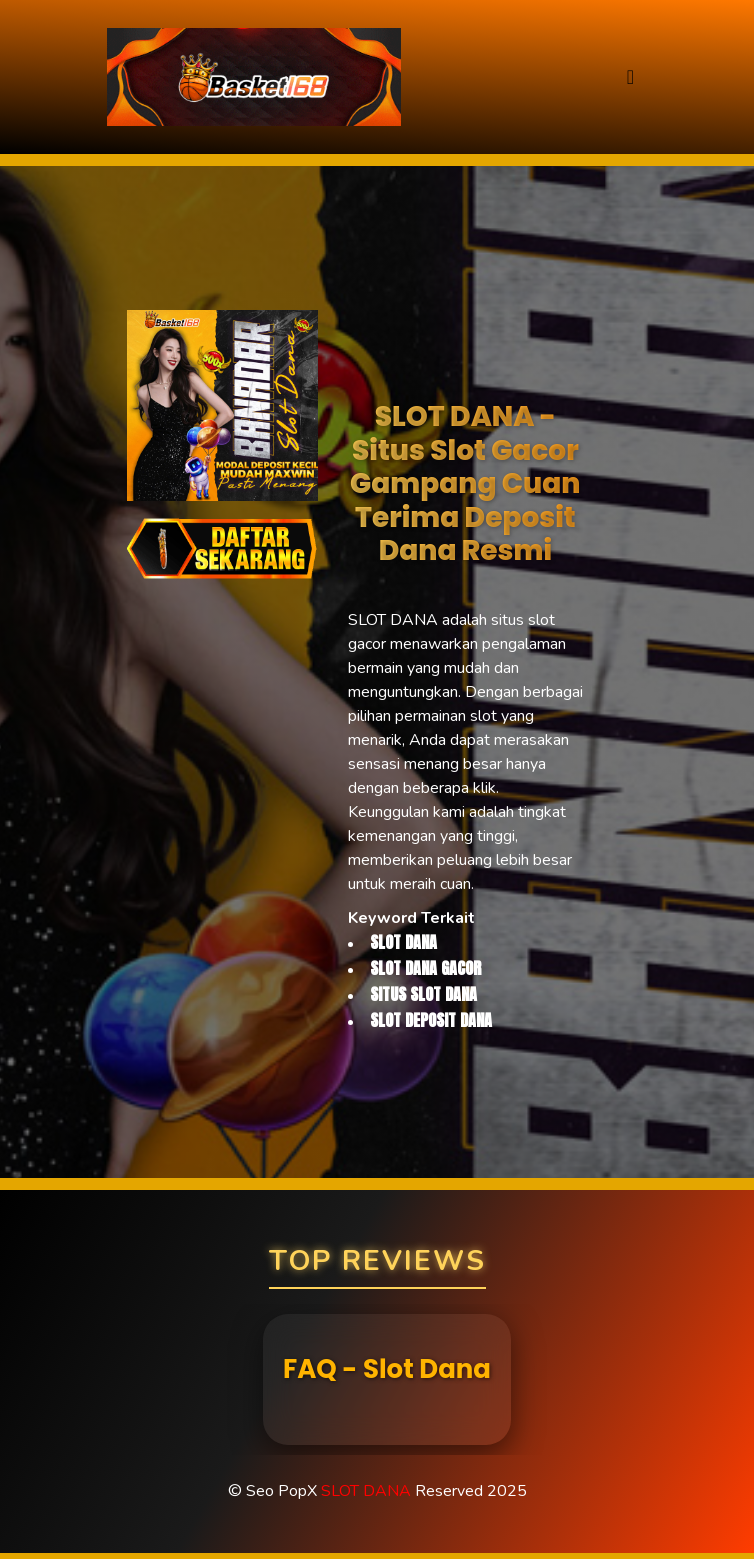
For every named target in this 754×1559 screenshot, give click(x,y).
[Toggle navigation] (630, 77)
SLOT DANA (366, 1491)
